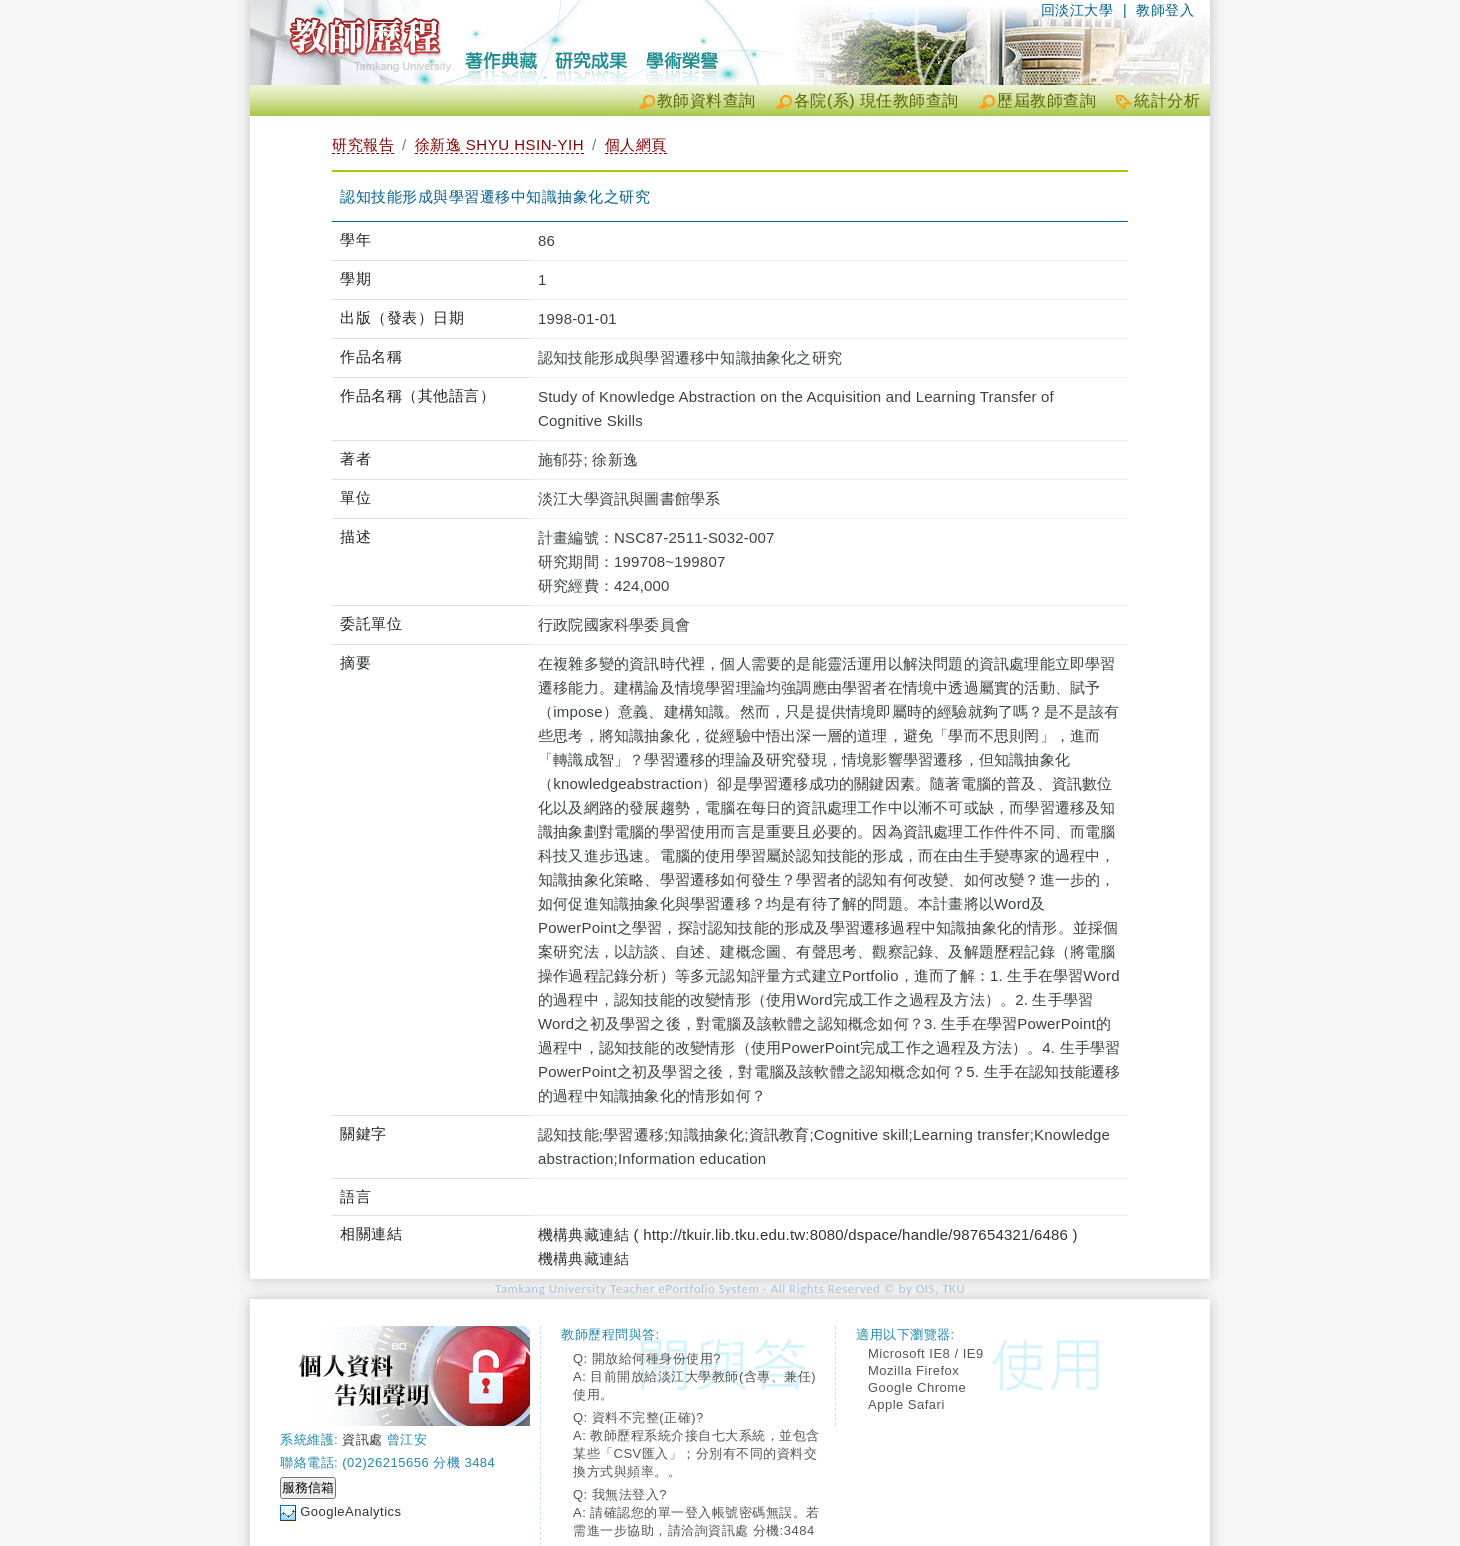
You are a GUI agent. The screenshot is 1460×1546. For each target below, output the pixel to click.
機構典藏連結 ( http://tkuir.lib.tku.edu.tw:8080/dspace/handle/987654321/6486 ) (808, 1234)
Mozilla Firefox (913, 1370)
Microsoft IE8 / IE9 (926, 1353)
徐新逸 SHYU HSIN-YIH (499, 144)
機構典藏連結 (583, 1258)
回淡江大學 (1077, 10)
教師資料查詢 (706, 100)
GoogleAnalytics (350, 1511)
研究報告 (363, 144)
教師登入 (1165, 10)
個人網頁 (636, 144)
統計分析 (1167, 100)
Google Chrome (917, 1387)
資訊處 (362, 1439)
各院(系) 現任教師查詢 (876, 100)
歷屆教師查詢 (1046, 100)
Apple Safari (906, 1404)
